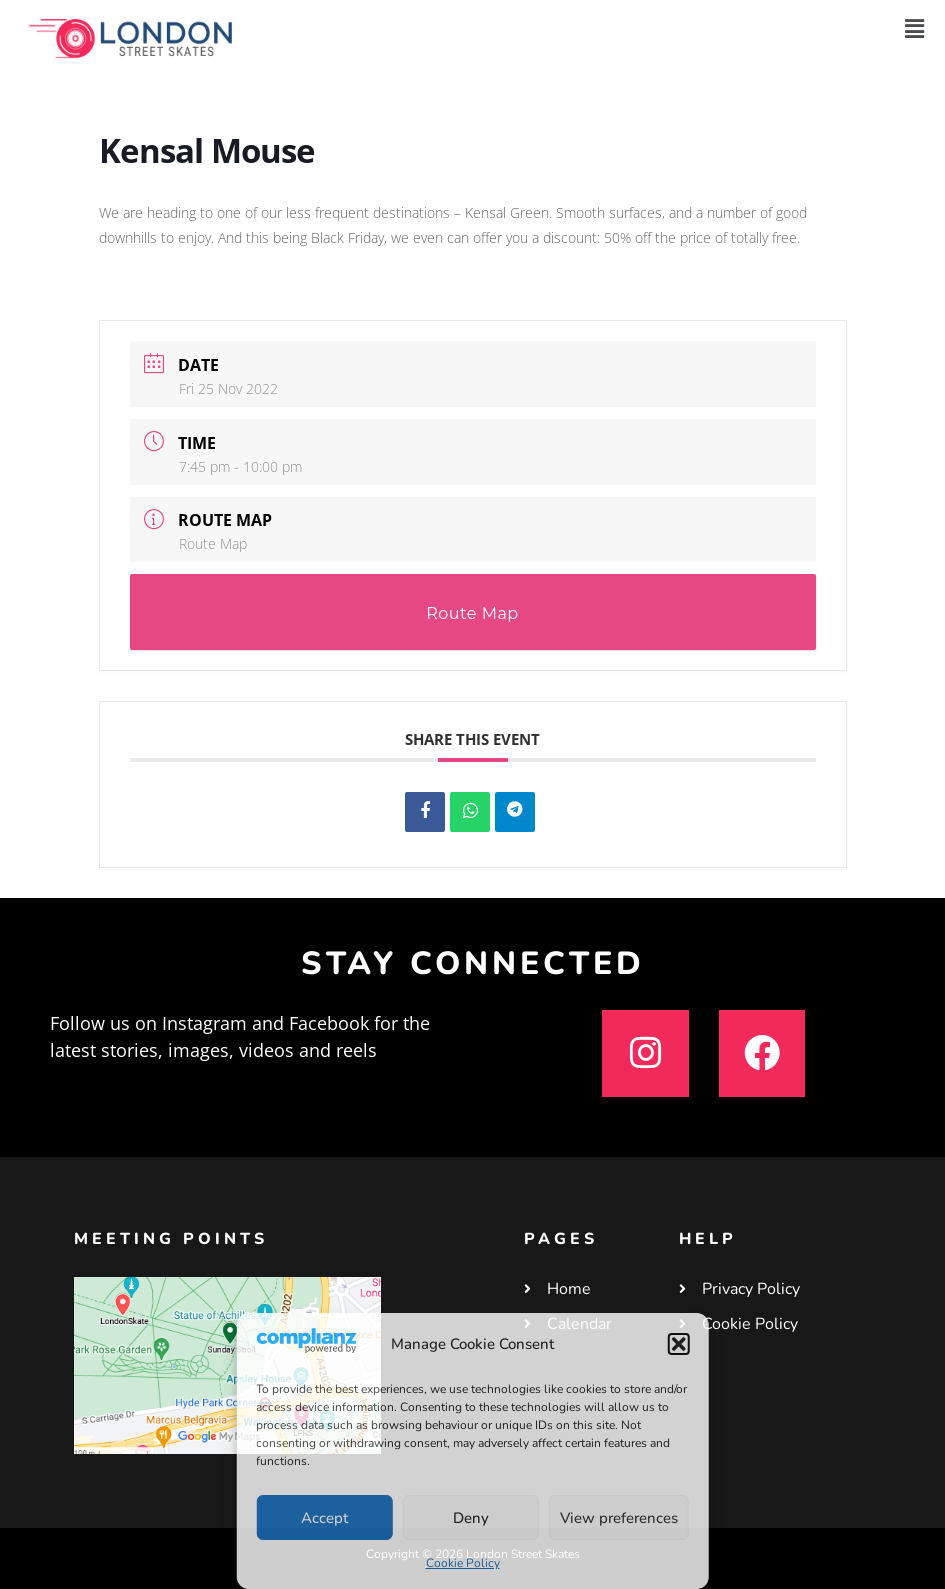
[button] (679, 1344)
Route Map (213, 543)
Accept (324, 1518)
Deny (471, 1518)
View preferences (619, 1518)
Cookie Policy (463, 1563)
